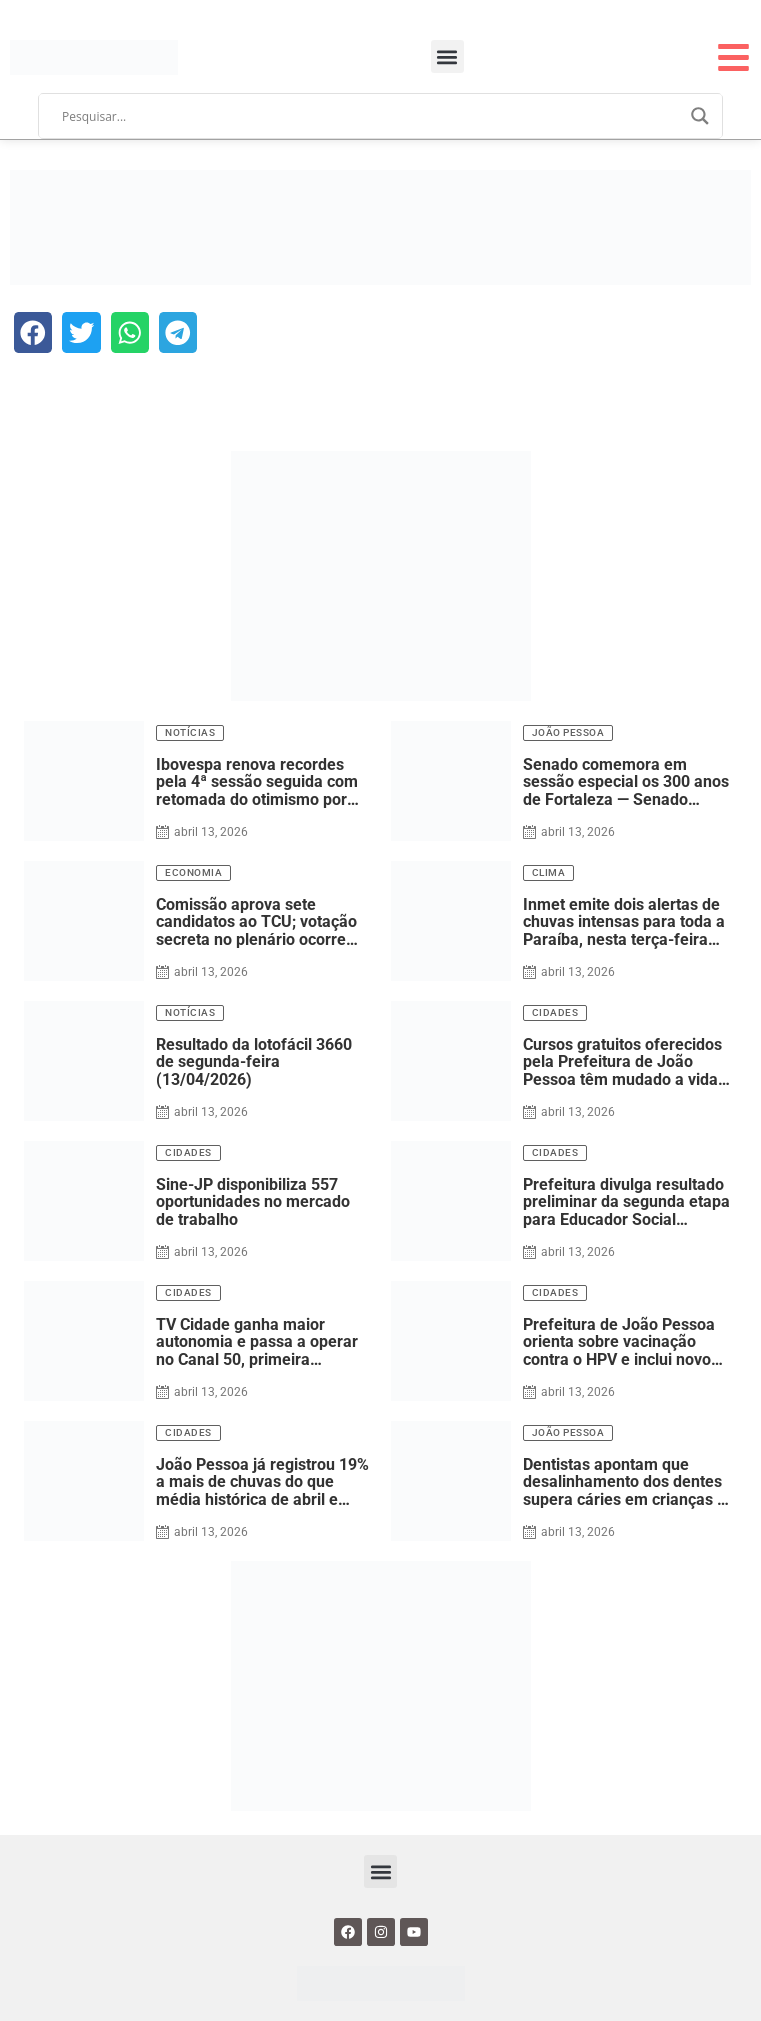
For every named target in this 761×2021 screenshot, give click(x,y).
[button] (447, 56)
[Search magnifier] (700, 116)
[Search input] (371, 116)
